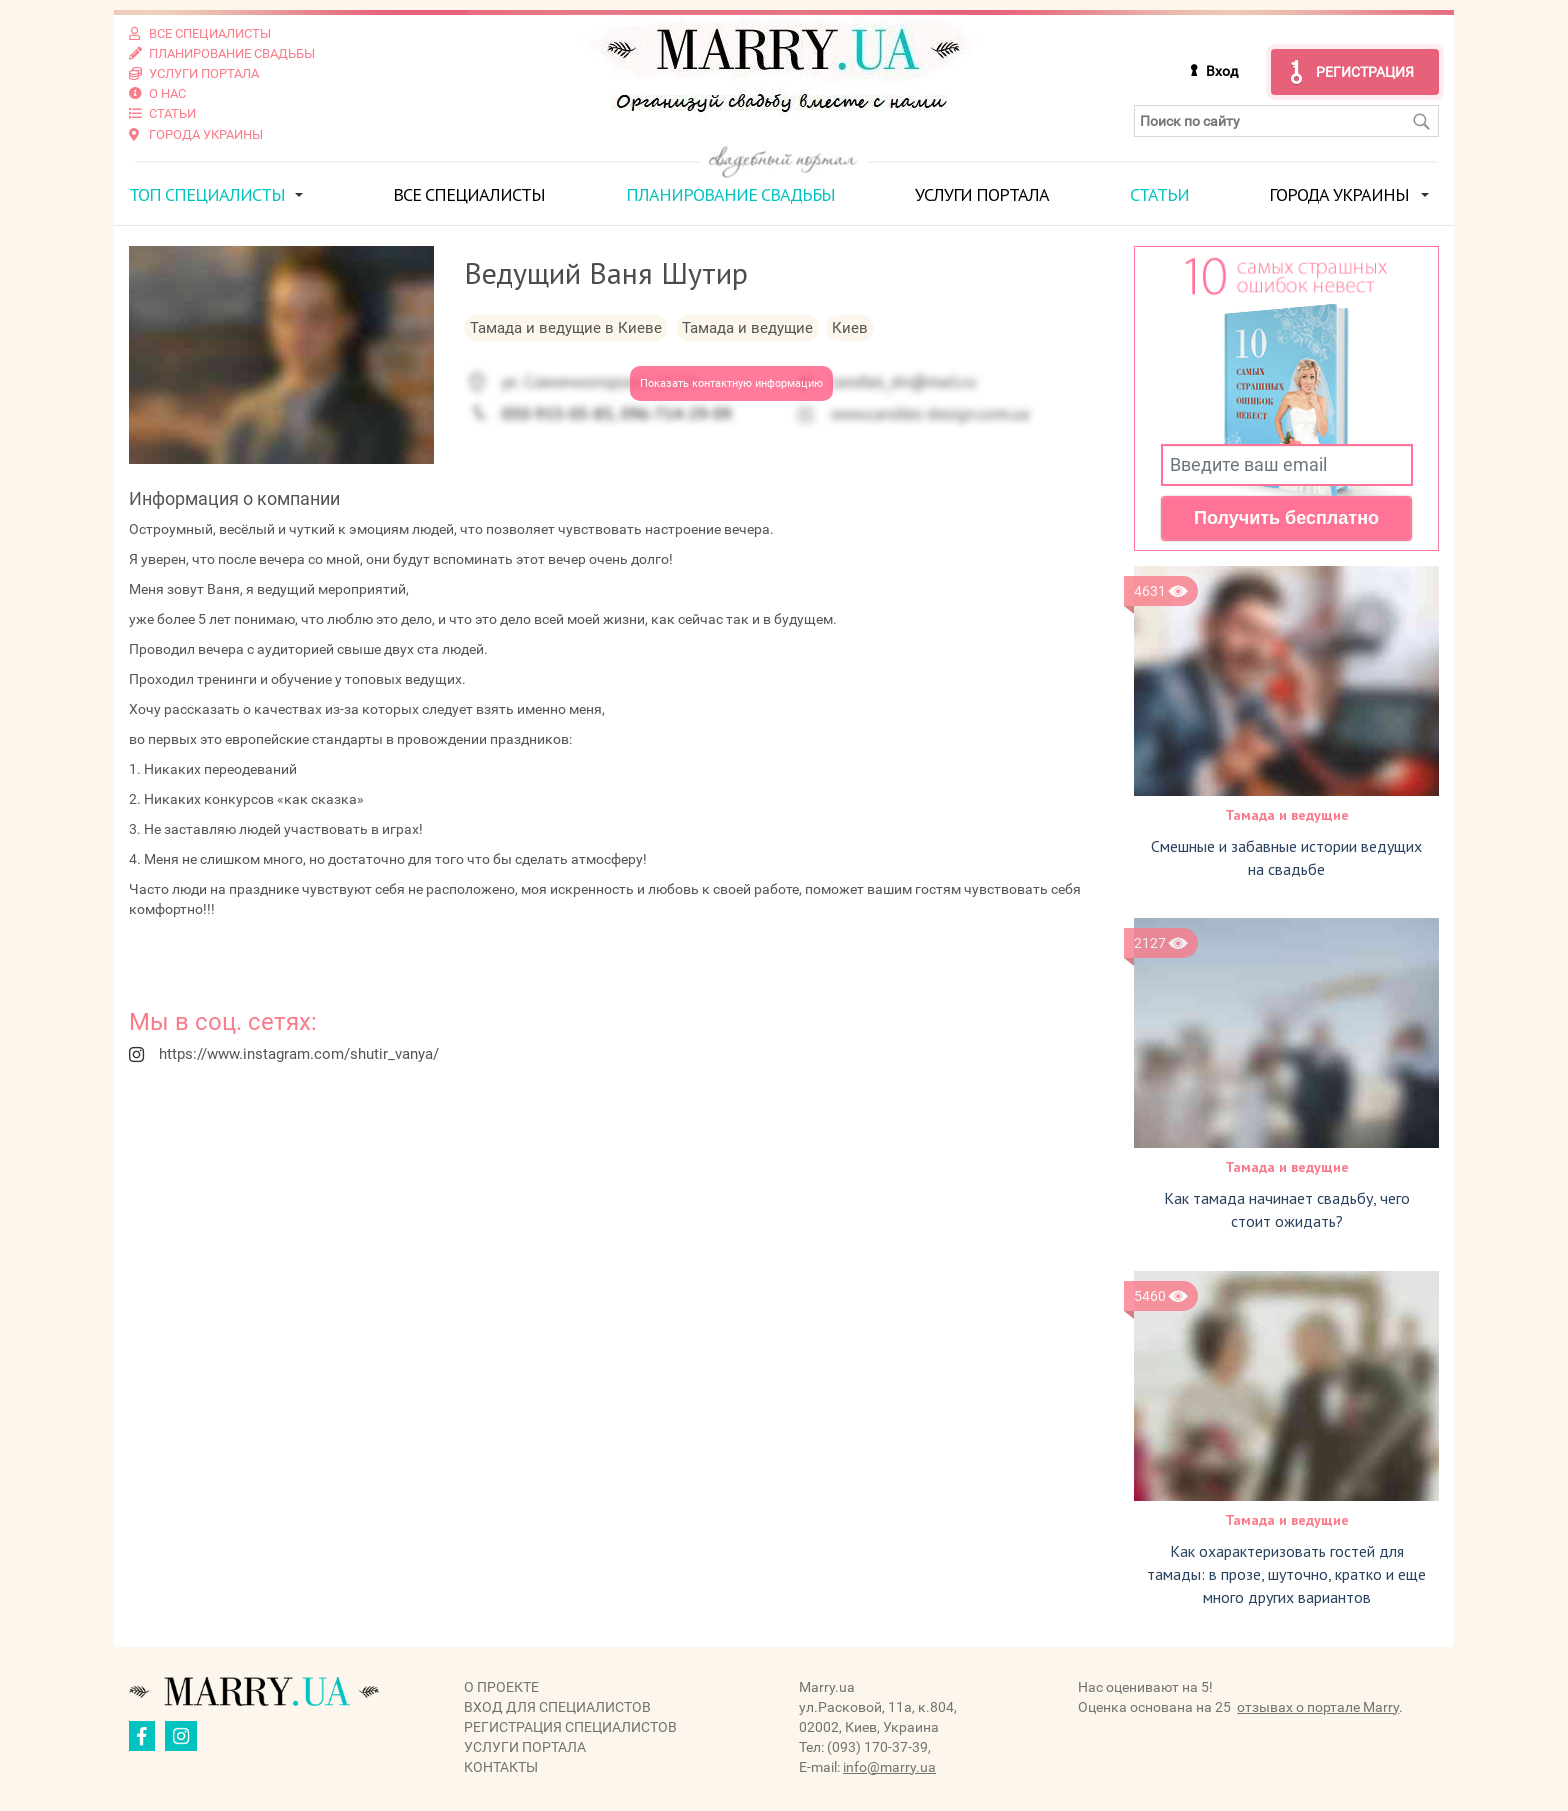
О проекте (501, 1686)
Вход (1222, 71)
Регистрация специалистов (570, 1726)
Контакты (501, 1766)
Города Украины (1339, 193)
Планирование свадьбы (730, 193)
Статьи (1159, 193)
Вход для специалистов (557, 1706)
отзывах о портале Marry (1318, 1706)
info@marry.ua (889, 1766)
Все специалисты (469, 193)
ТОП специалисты (207, 193)
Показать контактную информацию (731, 382)
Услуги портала (982, 193)
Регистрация (1365, 72)
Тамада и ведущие (1287, 814)
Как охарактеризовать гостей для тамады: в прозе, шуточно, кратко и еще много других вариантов (1286, 1573)
